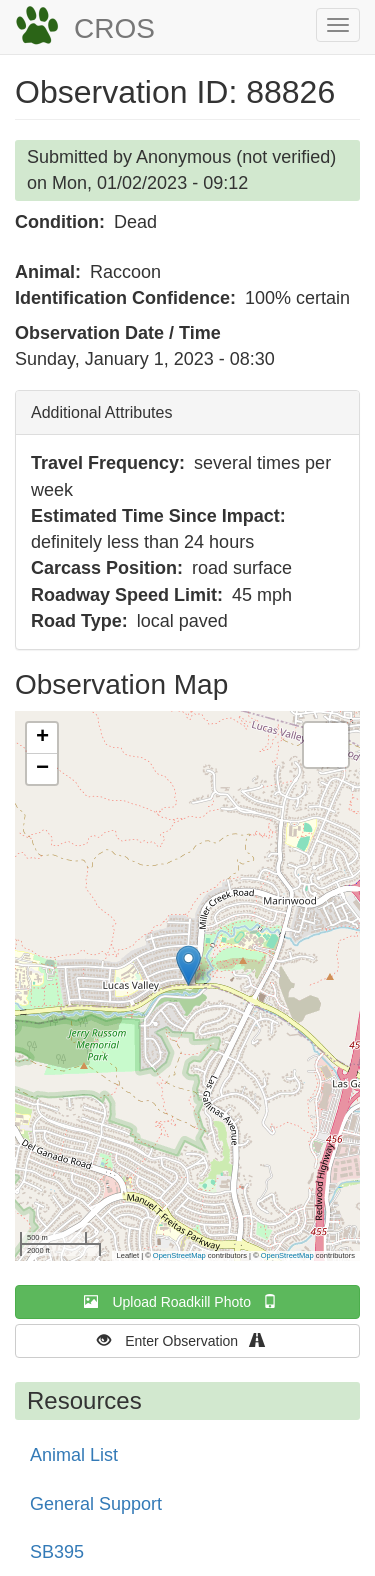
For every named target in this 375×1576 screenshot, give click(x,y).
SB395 (57, 1552)
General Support (96, 1504)
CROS (114, 28)
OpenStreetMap (179, 1255)
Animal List (74, 1455)
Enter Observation (187, 1340)
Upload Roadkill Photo (187, 1301)
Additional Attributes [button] (101, 412)
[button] (188, 965)
